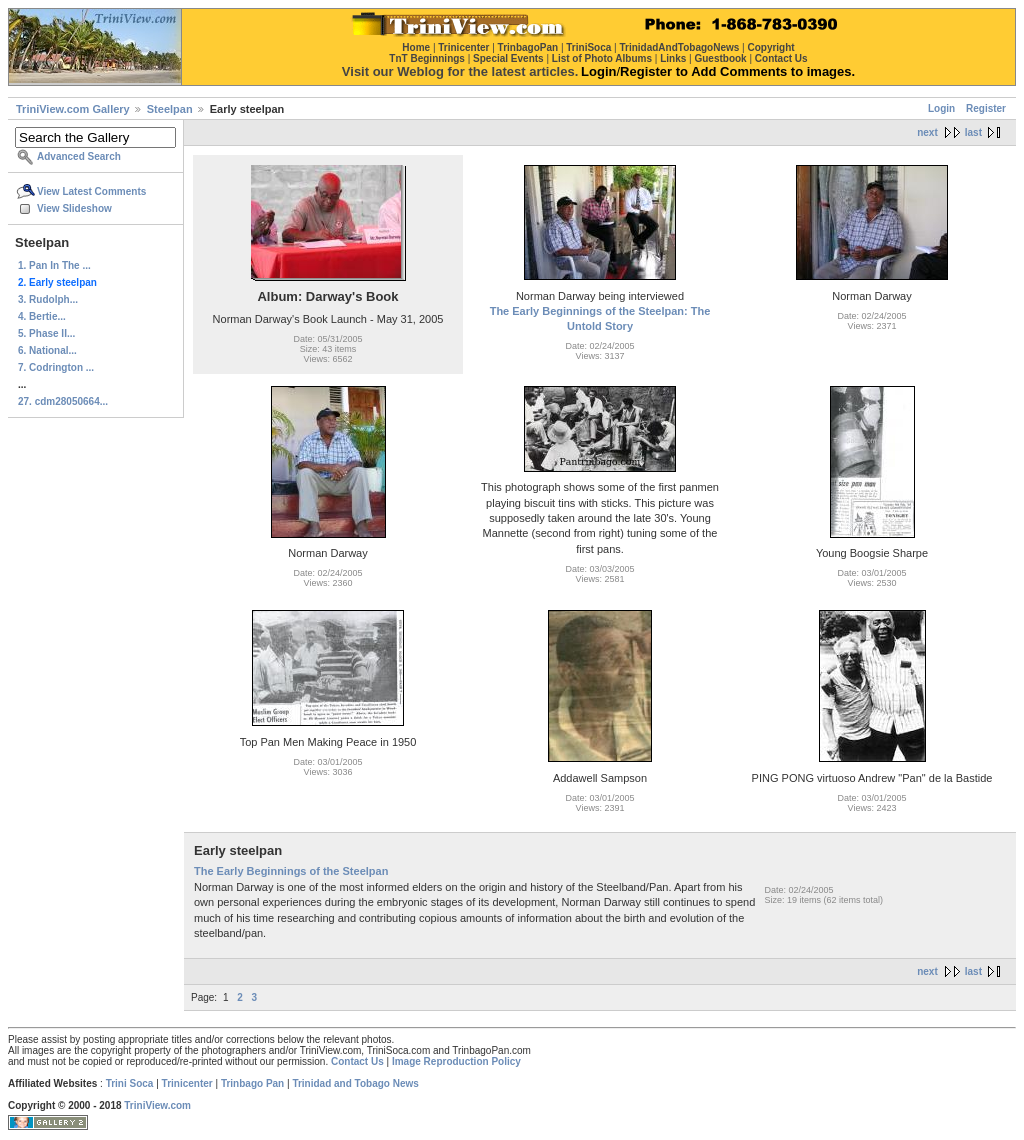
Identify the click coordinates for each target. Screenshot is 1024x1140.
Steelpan (170, 109)
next (927, 132)
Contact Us (357, 1061)
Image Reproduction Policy (456, 1061)
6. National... (47, 350)
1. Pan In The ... (54, 265)
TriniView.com (157, 1105)
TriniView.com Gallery (73, 109)
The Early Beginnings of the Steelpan (291, 871)
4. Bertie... (42, 316)
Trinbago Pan (252, 1083)
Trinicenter (187, 1083)
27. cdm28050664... (63, 401)
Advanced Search (79, 156)
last (973, 132)
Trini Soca (130, 1083)
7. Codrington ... (56, 367)
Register (986, 108)
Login (941, 108)
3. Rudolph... (48, 299)
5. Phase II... (46, 333)
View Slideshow (74, 208)
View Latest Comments (91, 191)
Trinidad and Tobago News (355, 1083)
